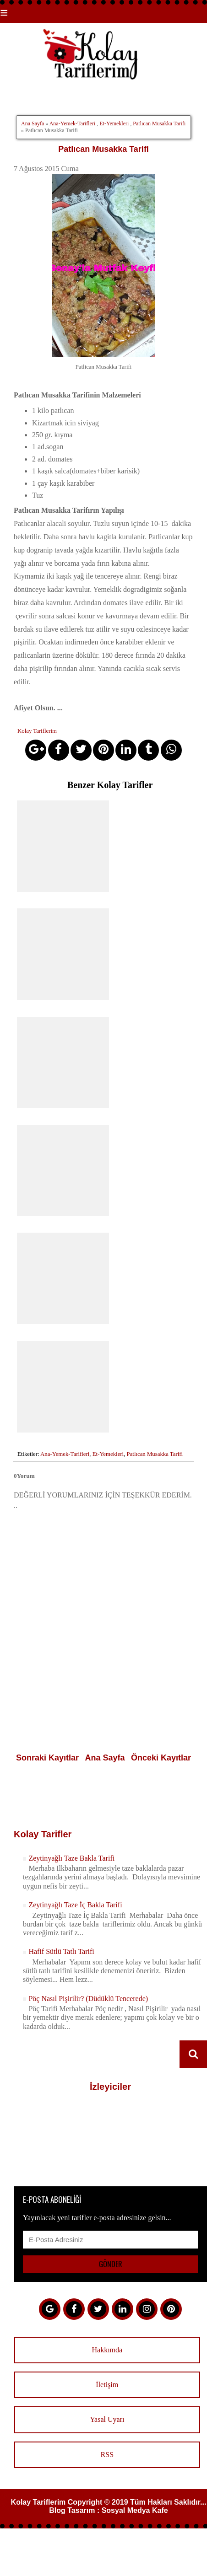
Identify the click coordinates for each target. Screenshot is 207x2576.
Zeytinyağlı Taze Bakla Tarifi (71, 1858)
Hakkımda (107, 2350)
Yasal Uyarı (107, 2419)
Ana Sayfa (32, 123)
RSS (107, 2454)
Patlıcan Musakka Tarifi (159, 123)
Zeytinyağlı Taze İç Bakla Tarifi (75, 1905)
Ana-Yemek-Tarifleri (72, 123)
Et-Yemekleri (114, 123)
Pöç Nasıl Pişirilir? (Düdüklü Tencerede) (88, 1998)
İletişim (107, 2384)
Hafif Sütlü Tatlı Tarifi (61, 1951)
